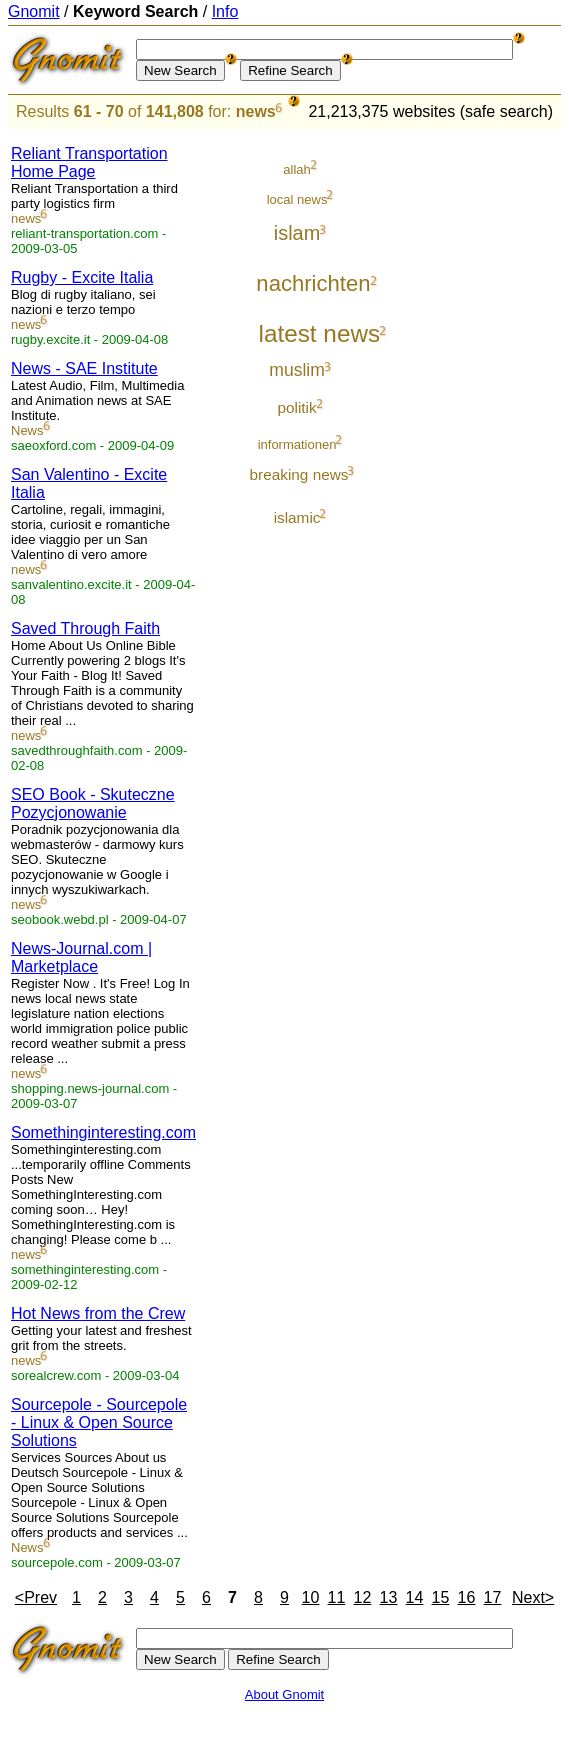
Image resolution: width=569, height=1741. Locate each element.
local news (297, 199)
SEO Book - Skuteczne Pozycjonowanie (93, 803)
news (256, 111)
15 (441, 1597)
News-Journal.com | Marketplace (81, 957)
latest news (320, 333)
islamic (297, 517)
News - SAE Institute (84, 368)
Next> (533, 1597)
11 (337, 1597)
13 (389, 1597)
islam (297, 233)
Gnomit (34, 11)
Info (225, 11)
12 (363, 1597)
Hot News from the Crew (98, 1313)
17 (493, 1597)
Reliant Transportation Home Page (89, 162)
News (27, 430)
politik (296, 407)
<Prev (36, 1597)
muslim (297, 370)
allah (296, 169)
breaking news (299, 474)
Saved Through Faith (85, 628)
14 (415, 1597)
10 (311, 1597)
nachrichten (313, 283)
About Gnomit (285, 1694)
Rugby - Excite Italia (82, 277)
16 (467, 1597)
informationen (297, 444)
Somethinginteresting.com (103, 1132)
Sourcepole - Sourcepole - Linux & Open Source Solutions (99, 1422)
